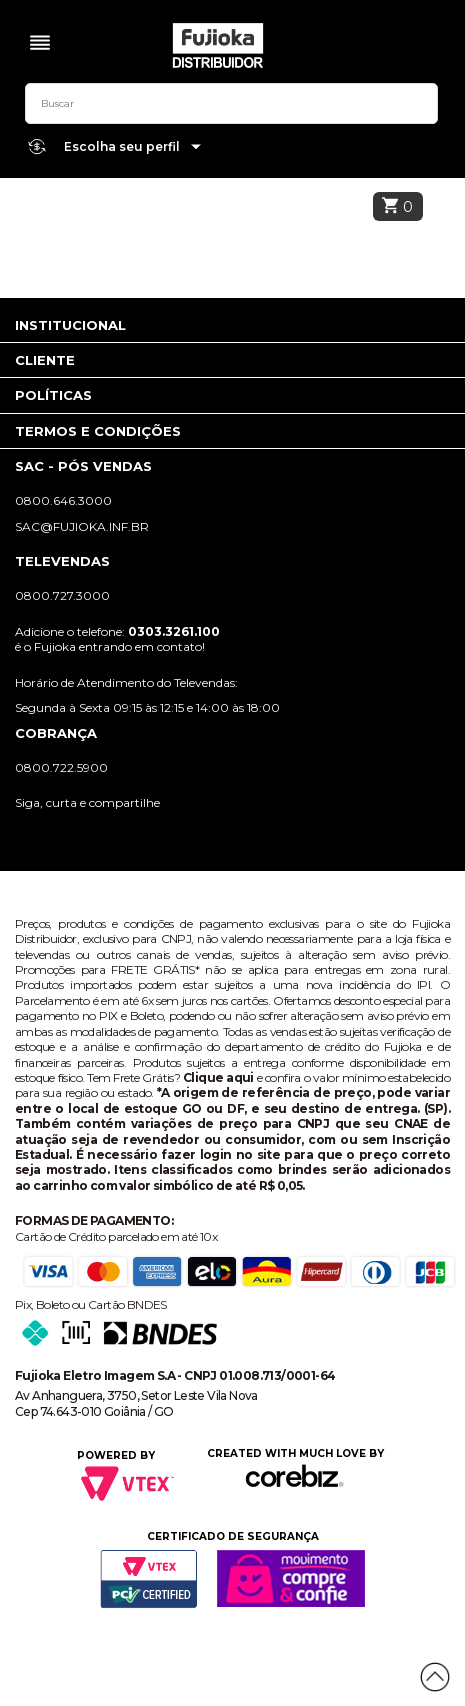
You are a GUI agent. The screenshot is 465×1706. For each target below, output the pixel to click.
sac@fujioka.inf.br (82, 526)
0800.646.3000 (63, 500)
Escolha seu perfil (133, 147)
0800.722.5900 (61, 767)
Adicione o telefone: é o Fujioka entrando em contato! (117, 639)
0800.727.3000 (62, 595)
